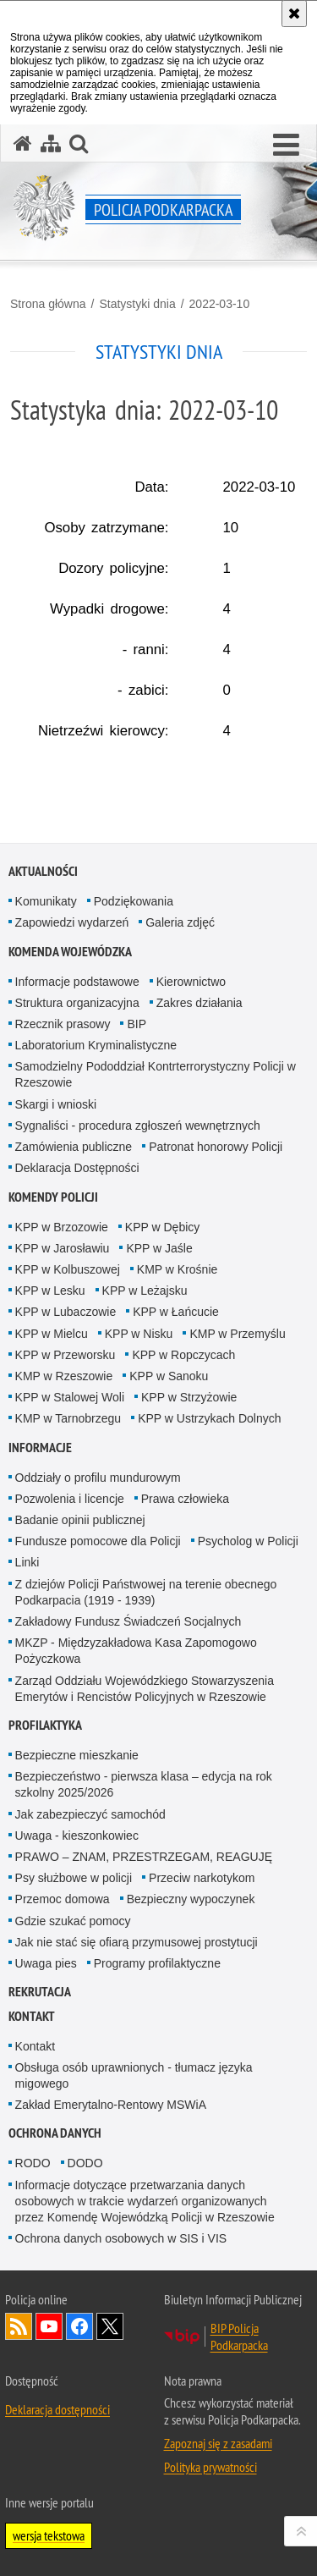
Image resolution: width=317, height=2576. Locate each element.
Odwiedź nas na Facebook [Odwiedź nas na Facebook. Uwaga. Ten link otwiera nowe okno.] (79, 2326)
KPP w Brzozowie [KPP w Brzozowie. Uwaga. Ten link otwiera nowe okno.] (61, 1227)
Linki (27, 1562)
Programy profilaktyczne (157, 1963)
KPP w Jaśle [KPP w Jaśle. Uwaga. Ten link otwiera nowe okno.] (159, 1248)
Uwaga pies (46, 1963)
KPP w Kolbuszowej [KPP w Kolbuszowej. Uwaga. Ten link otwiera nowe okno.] (67, 1269)
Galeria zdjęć (180, 922)
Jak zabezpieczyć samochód (90, 1814)
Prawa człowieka (185, 1498)
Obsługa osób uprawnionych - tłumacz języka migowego (134, 2075)
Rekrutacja (39, 1992)
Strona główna (48, 304)
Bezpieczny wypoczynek (191, 1899)
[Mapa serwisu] (51, 143)
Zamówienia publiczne (74, 1146)
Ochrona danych (54, 2133)
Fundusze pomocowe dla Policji (98, 1541)
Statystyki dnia (137, 304)
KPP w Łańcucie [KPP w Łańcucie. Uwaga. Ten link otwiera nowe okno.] (176, 1311)
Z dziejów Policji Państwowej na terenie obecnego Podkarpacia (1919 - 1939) (146, 1592)
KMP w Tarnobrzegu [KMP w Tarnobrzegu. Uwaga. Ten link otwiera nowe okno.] (68, 1418)
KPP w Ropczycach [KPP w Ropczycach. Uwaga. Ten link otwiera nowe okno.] (183, 1355)
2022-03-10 (219, 304)
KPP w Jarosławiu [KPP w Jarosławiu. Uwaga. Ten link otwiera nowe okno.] (62, 1248)
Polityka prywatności (210, 2466)
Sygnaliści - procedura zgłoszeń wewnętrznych (137, 1125)
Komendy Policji (53, 1197)
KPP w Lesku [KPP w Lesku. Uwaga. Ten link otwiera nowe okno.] (50, 1290)
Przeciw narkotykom (201, 1878)
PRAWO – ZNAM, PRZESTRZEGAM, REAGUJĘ (143, 1856)
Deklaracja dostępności (57, 2409)
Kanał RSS (18, 2326)
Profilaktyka (45, 1725)
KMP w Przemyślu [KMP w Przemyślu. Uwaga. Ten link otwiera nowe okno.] (237, 1333)
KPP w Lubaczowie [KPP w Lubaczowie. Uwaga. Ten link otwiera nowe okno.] (66, 1311)
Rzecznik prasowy (63, 1024)
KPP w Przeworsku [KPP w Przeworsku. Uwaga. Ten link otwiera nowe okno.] (65, 1355)
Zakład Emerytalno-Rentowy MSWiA (110, 2104)
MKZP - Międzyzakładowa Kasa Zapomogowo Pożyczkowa (136, 1650)
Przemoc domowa (62, 1899)
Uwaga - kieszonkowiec (77, 1835)
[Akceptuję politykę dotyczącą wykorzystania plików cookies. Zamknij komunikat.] (294, 13)
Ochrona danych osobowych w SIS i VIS (121, 2238)
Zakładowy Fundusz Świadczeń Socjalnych (128, 1621)
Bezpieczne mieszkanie (77, 1755)
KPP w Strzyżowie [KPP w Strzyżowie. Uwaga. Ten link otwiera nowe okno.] (189, 1397)
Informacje (40, 1447)
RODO (33, 2163)
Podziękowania (133, 901)
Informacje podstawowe (77, 981)
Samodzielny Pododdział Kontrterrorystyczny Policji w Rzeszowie (155, 1074)
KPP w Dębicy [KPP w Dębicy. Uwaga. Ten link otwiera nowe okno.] (162, 1227)
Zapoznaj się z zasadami (218, 2443)
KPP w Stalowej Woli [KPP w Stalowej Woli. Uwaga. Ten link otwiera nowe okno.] (69, 1397)
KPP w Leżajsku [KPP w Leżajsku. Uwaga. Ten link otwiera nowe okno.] (145, 1290)
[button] (286, 145)
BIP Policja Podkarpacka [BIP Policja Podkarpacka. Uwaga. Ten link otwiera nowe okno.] (239, 2336)
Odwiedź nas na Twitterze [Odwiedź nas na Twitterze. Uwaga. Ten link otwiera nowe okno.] (109, 2326)
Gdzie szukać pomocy (73, 1921)
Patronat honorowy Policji (215, 1146)
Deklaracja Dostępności (77, 1168)
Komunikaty (46, 901)
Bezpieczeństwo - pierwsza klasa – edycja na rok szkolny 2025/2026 (143, 1784)
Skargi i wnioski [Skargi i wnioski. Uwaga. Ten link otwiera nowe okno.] (55, 1104)
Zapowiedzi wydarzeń (72, 922)
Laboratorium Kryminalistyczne (96, 1045)
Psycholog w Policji (248, 1541)
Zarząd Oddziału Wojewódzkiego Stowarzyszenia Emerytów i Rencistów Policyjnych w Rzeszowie (144, 1689)
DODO (85, 2163)
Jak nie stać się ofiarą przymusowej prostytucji (136, 1942)
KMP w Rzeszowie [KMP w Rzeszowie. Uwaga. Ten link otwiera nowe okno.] (64, 1376)
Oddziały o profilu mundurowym (98, 1477)
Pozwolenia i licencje (69, 1498)
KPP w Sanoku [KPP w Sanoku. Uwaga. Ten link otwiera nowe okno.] (168, 1376)
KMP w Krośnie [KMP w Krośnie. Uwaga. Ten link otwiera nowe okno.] (177, 1269)
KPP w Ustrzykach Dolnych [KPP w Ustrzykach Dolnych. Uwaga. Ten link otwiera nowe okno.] (209, 1418)
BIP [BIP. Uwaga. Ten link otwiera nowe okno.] (136, 1024)
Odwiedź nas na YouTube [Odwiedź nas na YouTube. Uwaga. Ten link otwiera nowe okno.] (49, 2326)
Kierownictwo (191, 981)
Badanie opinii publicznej (80, 1520)
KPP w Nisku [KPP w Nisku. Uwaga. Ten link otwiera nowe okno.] (139, 1333)
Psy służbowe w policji (74, 1878)
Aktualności (43, 871)
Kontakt (31, 2016)
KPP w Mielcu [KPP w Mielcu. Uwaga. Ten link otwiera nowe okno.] (51, 1333)
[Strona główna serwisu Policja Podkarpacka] (23, 143)
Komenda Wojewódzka (70, 951)
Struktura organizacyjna (77, 1003)
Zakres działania (199, 1003)
